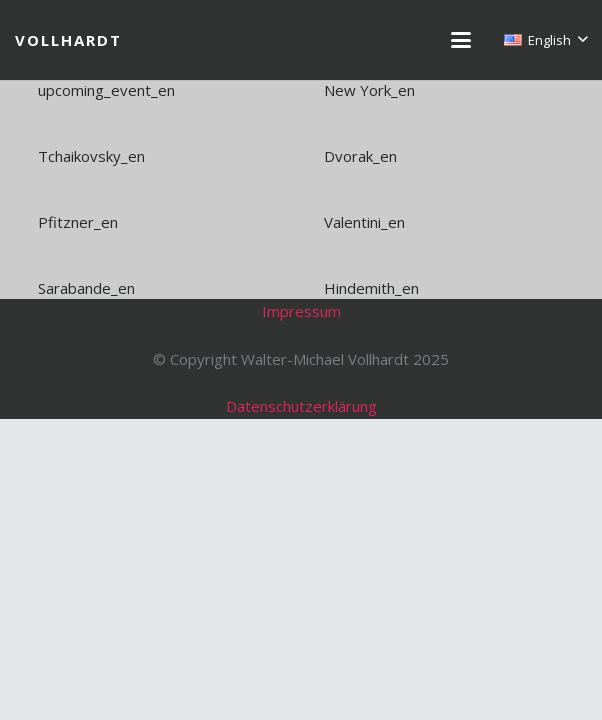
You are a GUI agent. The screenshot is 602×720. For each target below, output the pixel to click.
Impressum (301, 311)
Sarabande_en (86, 288)
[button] (461, 40)
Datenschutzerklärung (301, 406)
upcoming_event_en (106, 90)
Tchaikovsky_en (91, 156)
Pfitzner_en (78, 222)
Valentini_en (364, 222)
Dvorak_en (360, 156)
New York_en (369, 90)
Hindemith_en (371, 288)
